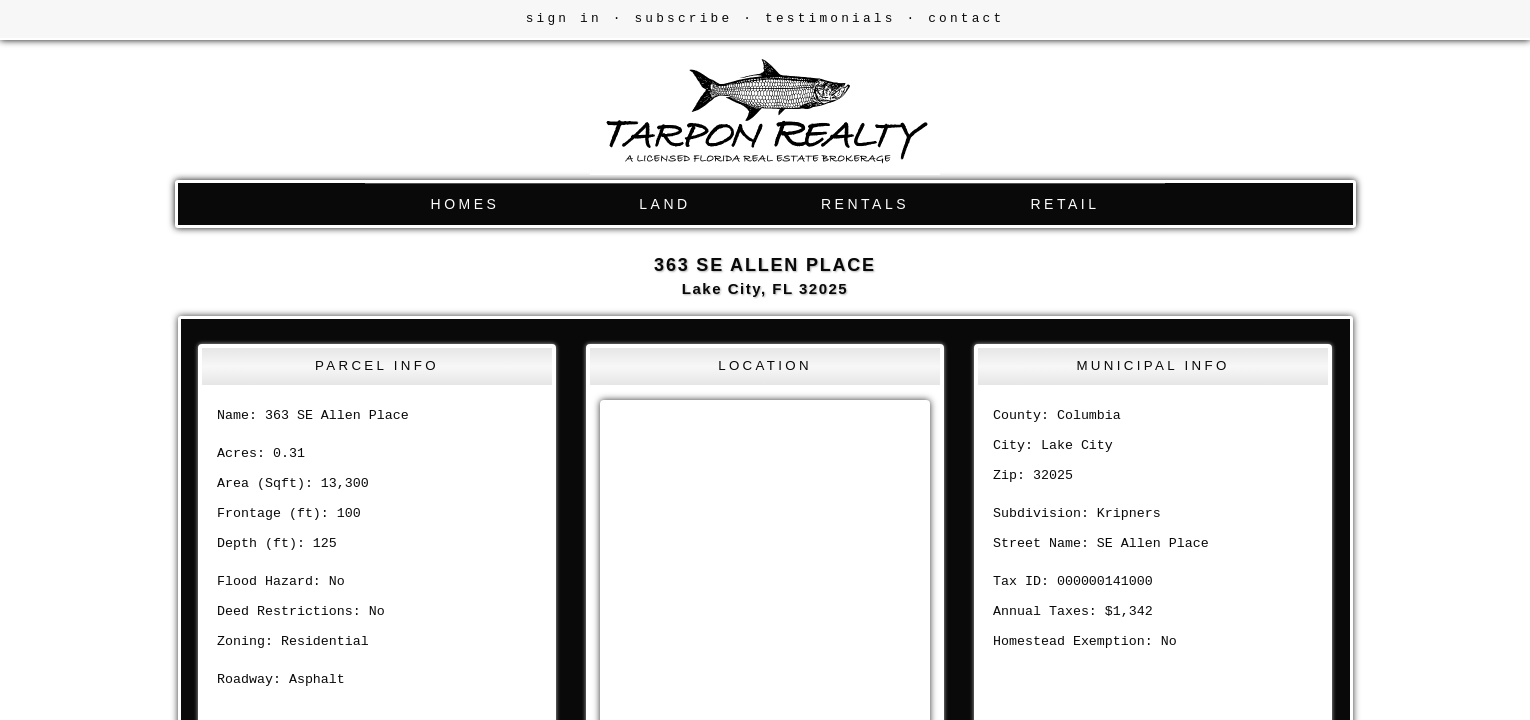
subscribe (683, 18)
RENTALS (865, 204)
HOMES (465, 204)
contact (966, 18)
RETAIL (1065, 204)
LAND (664, 204)
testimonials (830, 18)
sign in (564, 18)
